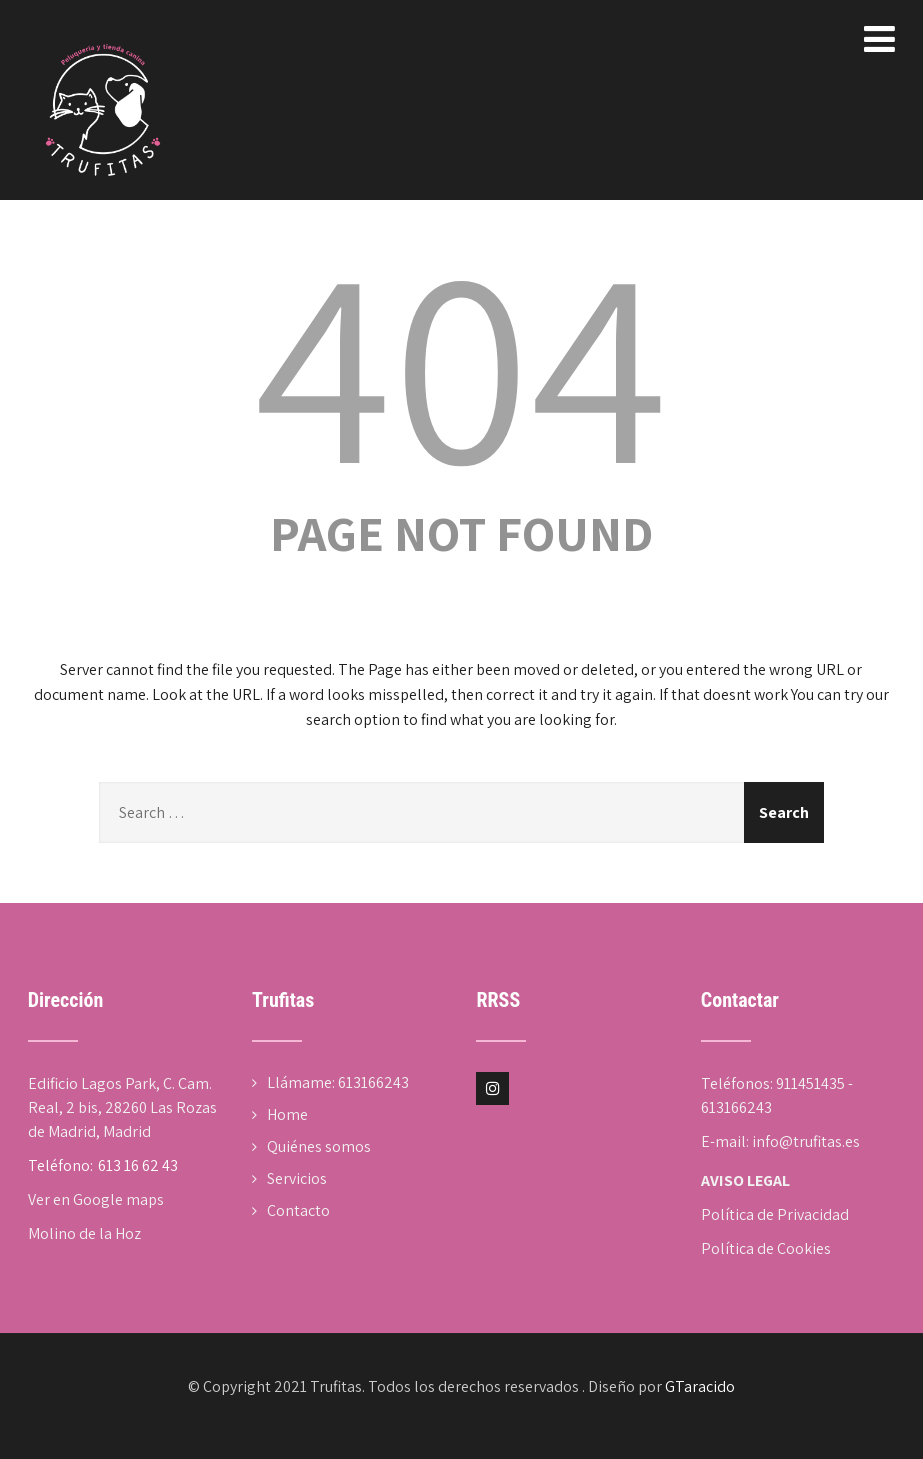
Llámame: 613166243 (338, 1082)
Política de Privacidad (775, 1214)
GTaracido (700, 1386)
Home (287, 1114)
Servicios (297, 1178)
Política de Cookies (766, 1248)
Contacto (298, 1210)
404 (461, 360)
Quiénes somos (319, 1146)
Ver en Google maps (96, 1199)
